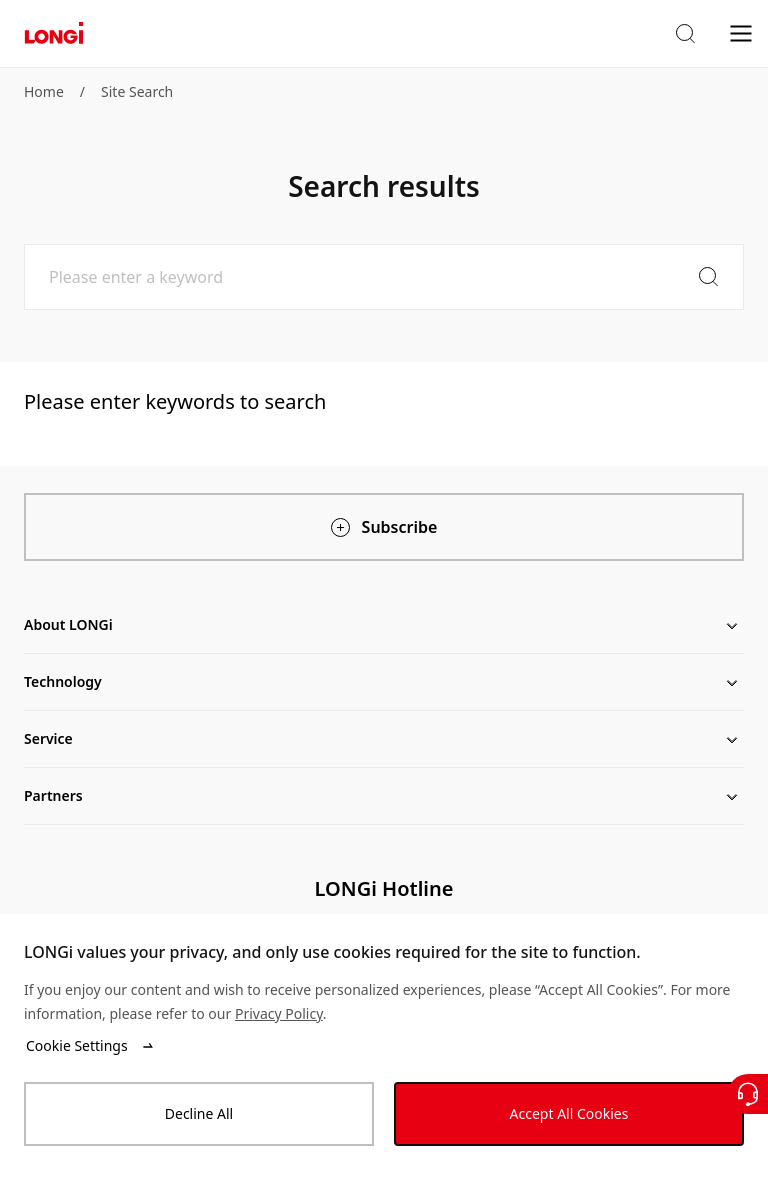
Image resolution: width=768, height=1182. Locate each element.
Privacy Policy (279, 1013)
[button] (685, 34)
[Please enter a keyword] (384, 277)
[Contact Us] (748, 1094)
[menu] (741, 32)
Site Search (137, 91)
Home (44, 91)
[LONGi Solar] (54, 33)
